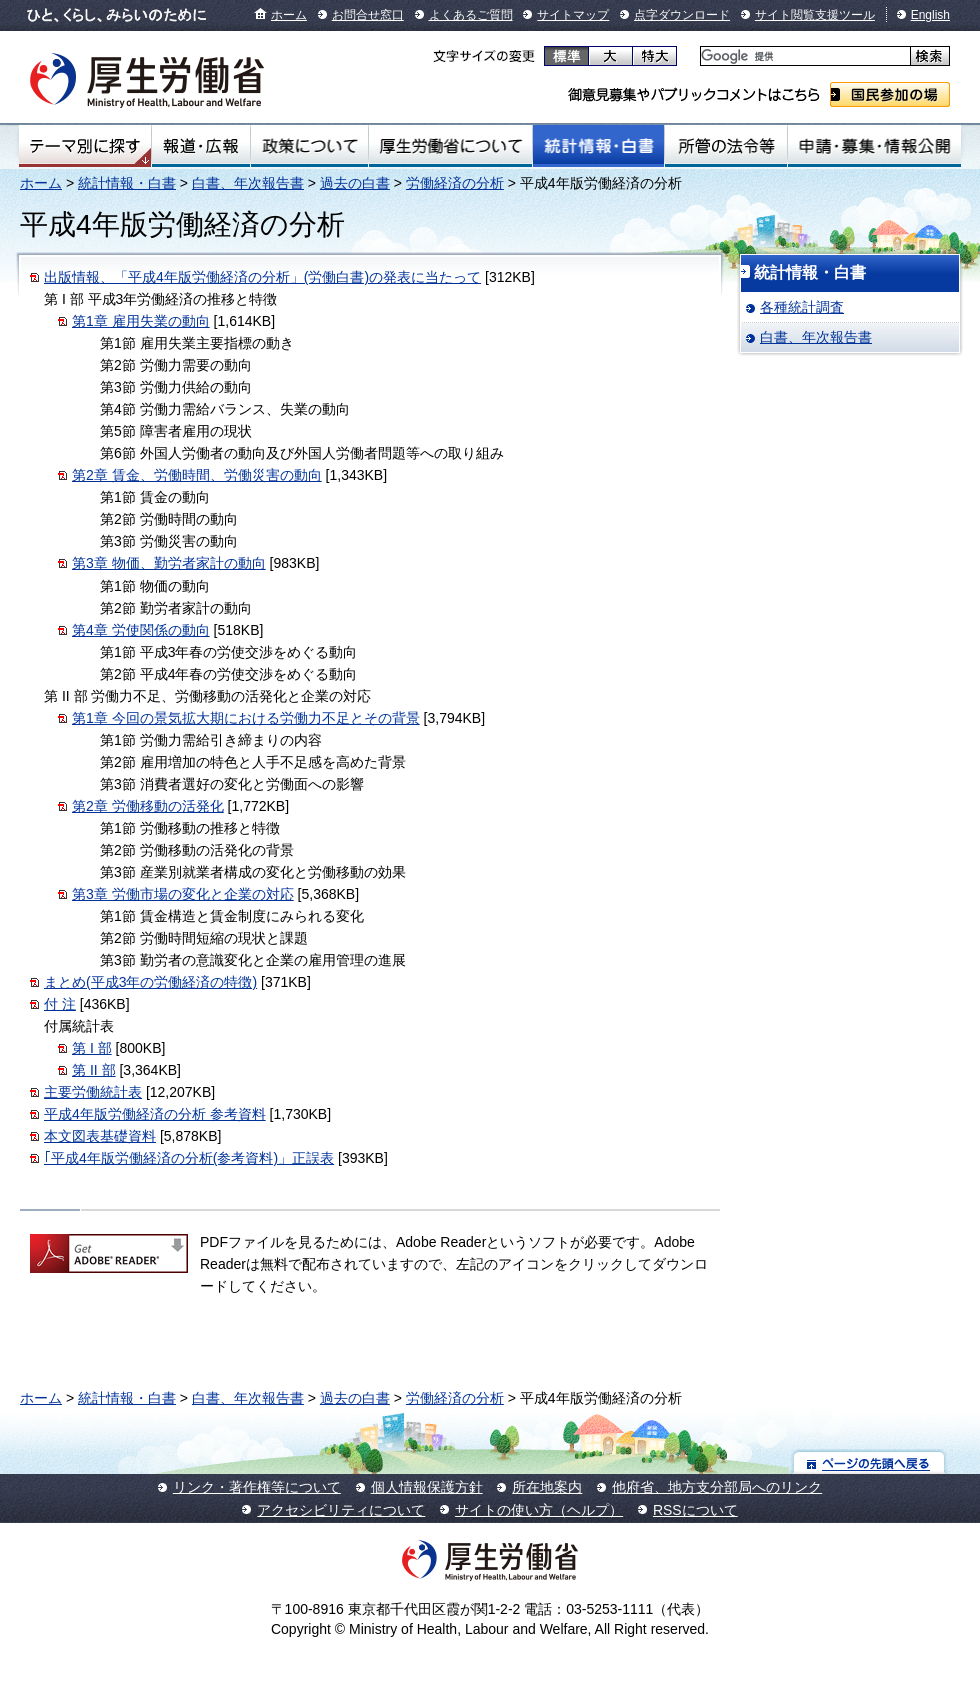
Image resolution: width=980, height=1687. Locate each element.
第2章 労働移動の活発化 (148, 806)
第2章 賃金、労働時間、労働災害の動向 (197, 475)
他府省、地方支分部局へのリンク (717, 1487)
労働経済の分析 (455, 183)
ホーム (289, 15)
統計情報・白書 (598, 146)
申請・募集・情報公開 (874, 146)
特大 (654, 56)
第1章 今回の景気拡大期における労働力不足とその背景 (246, 718)
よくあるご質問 (471, 15)
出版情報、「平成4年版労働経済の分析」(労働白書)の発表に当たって (262, 277)
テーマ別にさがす (85, 146)
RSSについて (695, 1510)
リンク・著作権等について (257, 1487)
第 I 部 (92, 1048)
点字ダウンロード (682, 15)
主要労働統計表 (93, 1092)
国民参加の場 (890, 94)
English (930, 15)
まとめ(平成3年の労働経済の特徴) (150, 982)
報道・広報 (201, 146)
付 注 (60, 1004)
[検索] (803, 56)
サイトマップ (573, 15)
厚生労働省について (451, 146)
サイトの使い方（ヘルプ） (539, 1510)
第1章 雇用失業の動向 (141, 321)
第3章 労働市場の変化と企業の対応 (183, 894)
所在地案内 (547, 1487)
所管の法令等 (725, 146)
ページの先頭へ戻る (869, 1462)
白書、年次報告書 (248, 183)
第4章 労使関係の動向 (141, 630)
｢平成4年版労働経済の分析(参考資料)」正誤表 (189, 1158)
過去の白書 (355, 183)
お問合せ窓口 (368, 15)
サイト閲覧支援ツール (815, 15)
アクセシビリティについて (341, 1510)
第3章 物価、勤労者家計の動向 (169, 563)
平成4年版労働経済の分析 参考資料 (155, 1114)
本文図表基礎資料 (100, 1136)
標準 (566, 56)
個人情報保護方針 (427, 1487)
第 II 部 (94, 1070)
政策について (309, 146)
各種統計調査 (802, 307)
